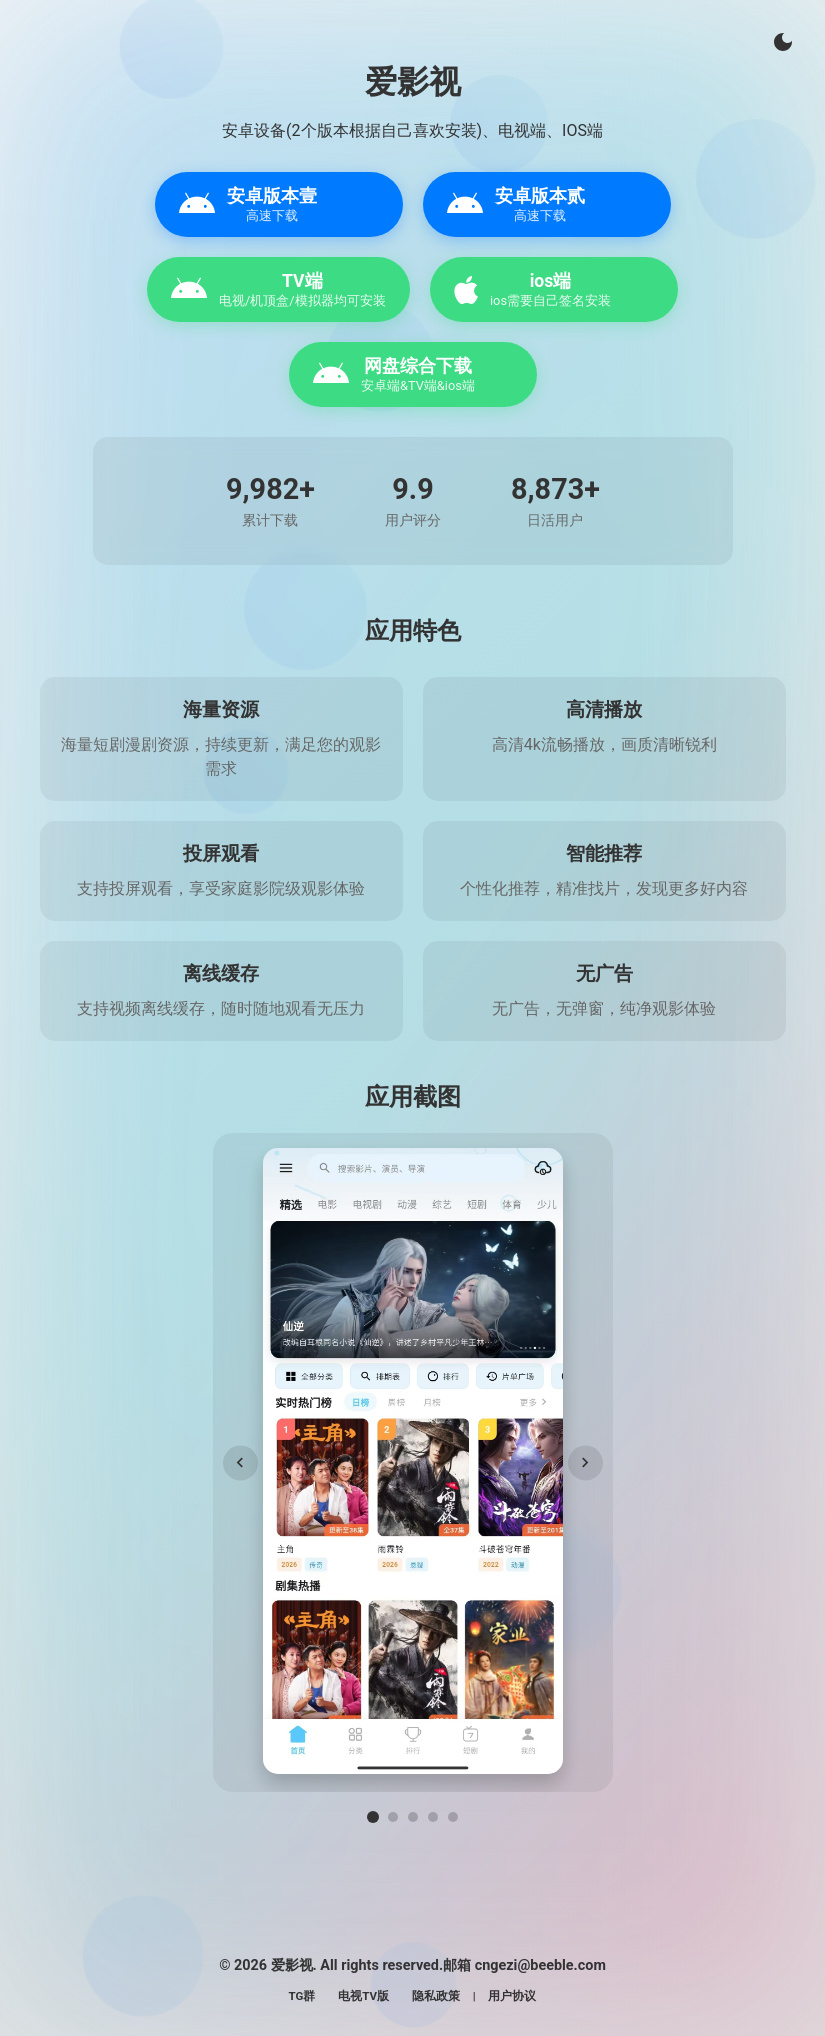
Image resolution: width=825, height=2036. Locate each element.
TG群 (302, 1996)
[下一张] (585, 1462)
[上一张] (240, 1462)
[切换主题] (783, 42)
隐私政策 (436, 1996)
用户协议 (512, 1996)
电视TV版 (363, 1996)
